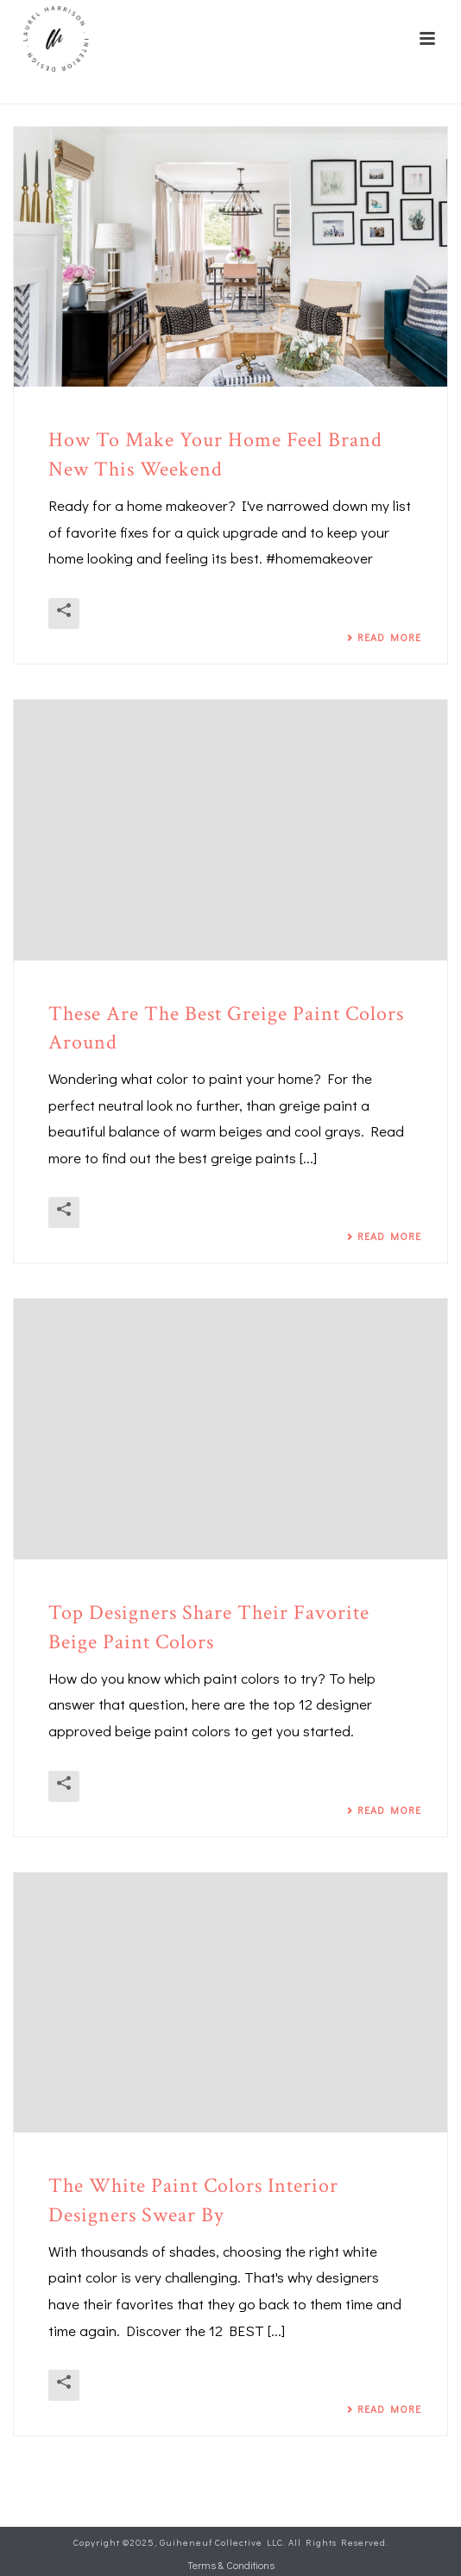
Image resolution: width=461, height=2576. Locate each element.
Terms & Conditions (231, 2565)
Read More (383, 637)
